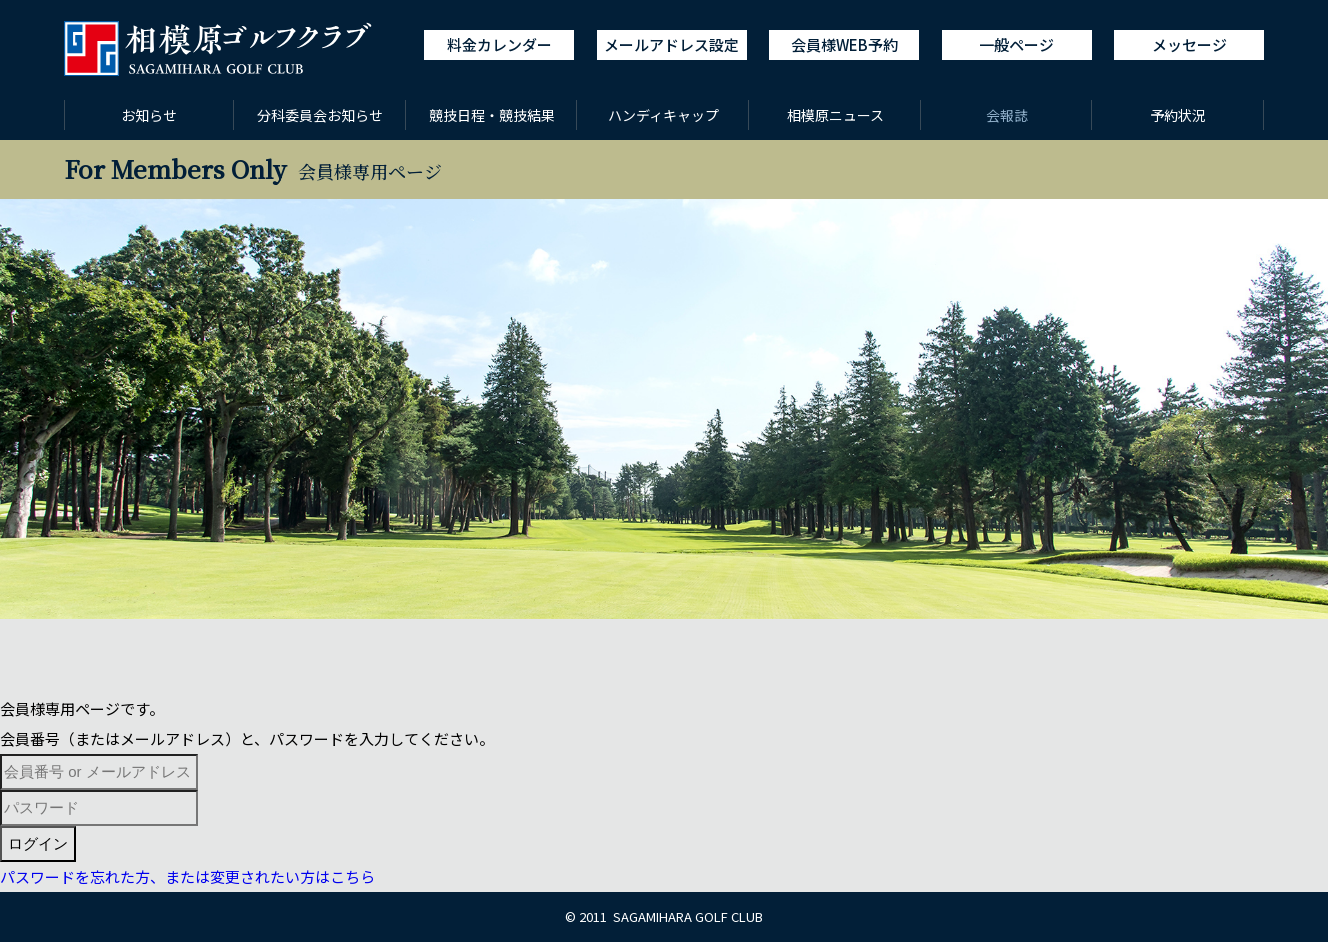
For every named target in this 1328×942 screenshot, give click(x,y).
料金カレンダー (499, 44)
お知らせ (149, 115)
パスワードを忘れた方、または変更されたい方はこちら (187, 876)
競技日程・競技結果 (492, 115)
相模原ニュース (835, 115)
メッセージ (1189, 44)
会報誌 (1007, 115)
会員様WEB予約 (844, 44)
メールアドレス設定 (671, 44)
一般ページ (1016, 44)
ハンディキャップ (663, 115)
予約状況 (1178, 115)
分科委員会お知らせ (320, 115)
